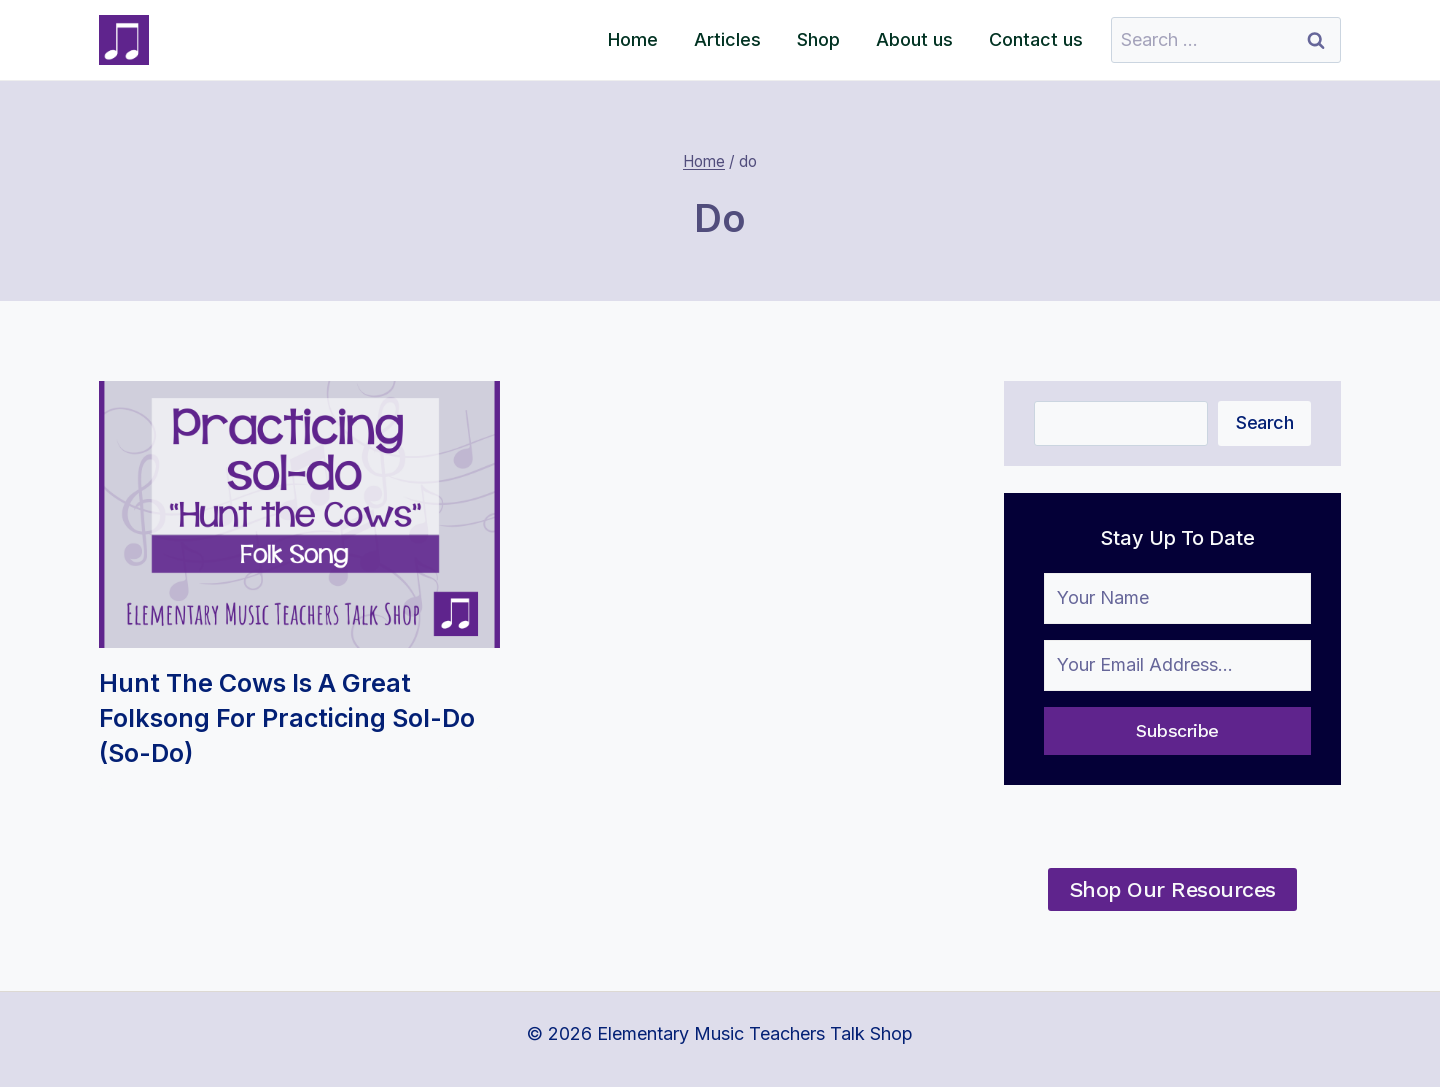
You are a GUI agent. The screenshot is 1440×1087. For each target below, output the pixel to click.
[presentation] (299, 514)
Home (633, 39)
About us (914, 39)
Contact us (1036, 39)
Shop (818, 39)
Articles (727, 39)
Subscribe (1177, 730)
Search (1264, 422)
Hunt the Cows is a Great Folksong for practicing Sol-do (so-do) (287, 718)
